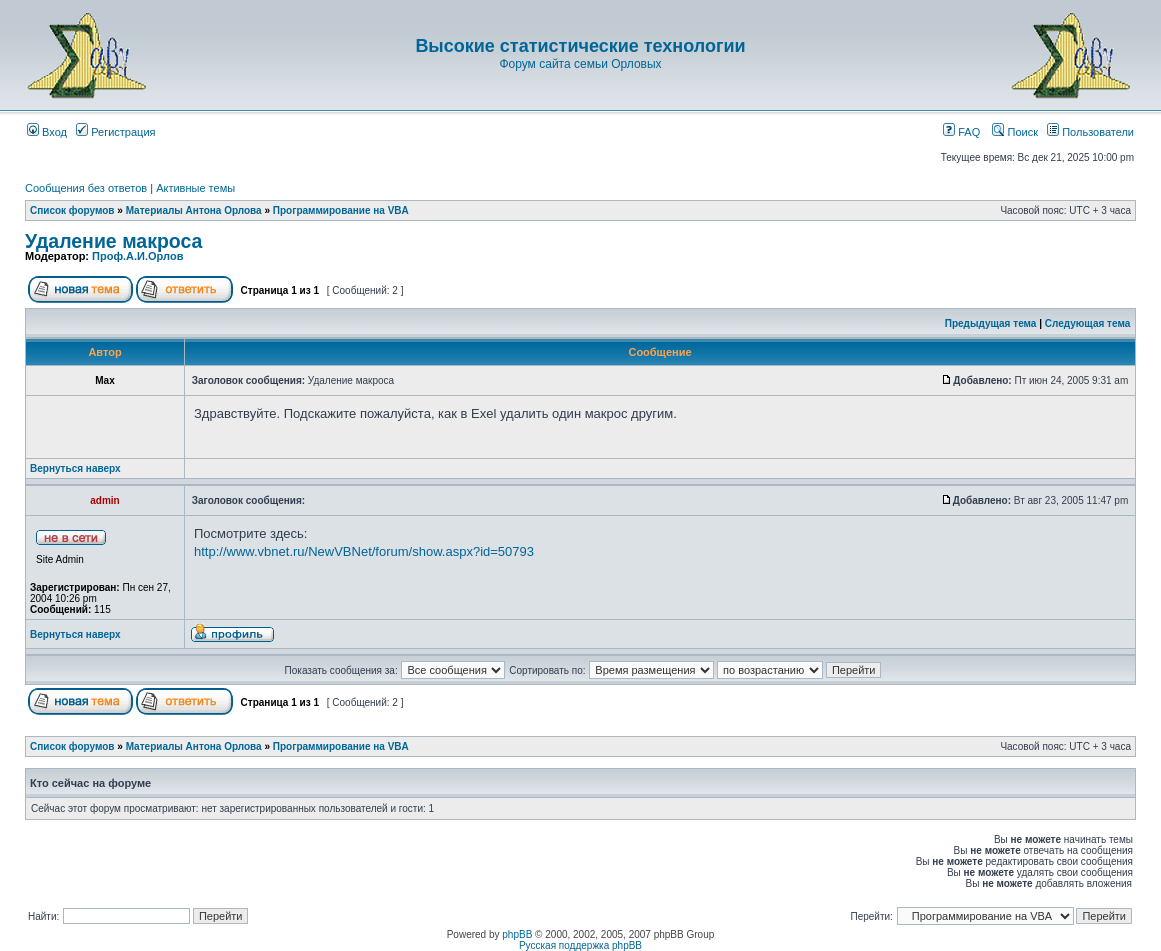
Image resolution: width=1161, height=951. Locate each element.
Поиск (1015, 132)
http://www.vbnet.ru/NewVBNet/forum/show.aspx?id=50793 (364, 551)
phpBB (517, 934)
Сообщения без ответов (86, 188)
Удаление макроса (113, 241)
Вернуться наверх (75, 468)
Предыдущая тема (991, 323)
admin (104, 500)
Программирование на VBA (341, 210)
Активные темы (195, 188)
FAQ (961, 132)
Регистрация (115, 132)
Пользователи (1090, 132)
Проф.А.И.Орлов (137, 256)
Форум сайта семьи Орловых (580, 64)
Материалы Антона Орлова (194, 210)
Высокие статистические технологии (580, 46)
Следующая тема (1087, 323)
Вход (47, 132)
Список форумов (72, 210)
